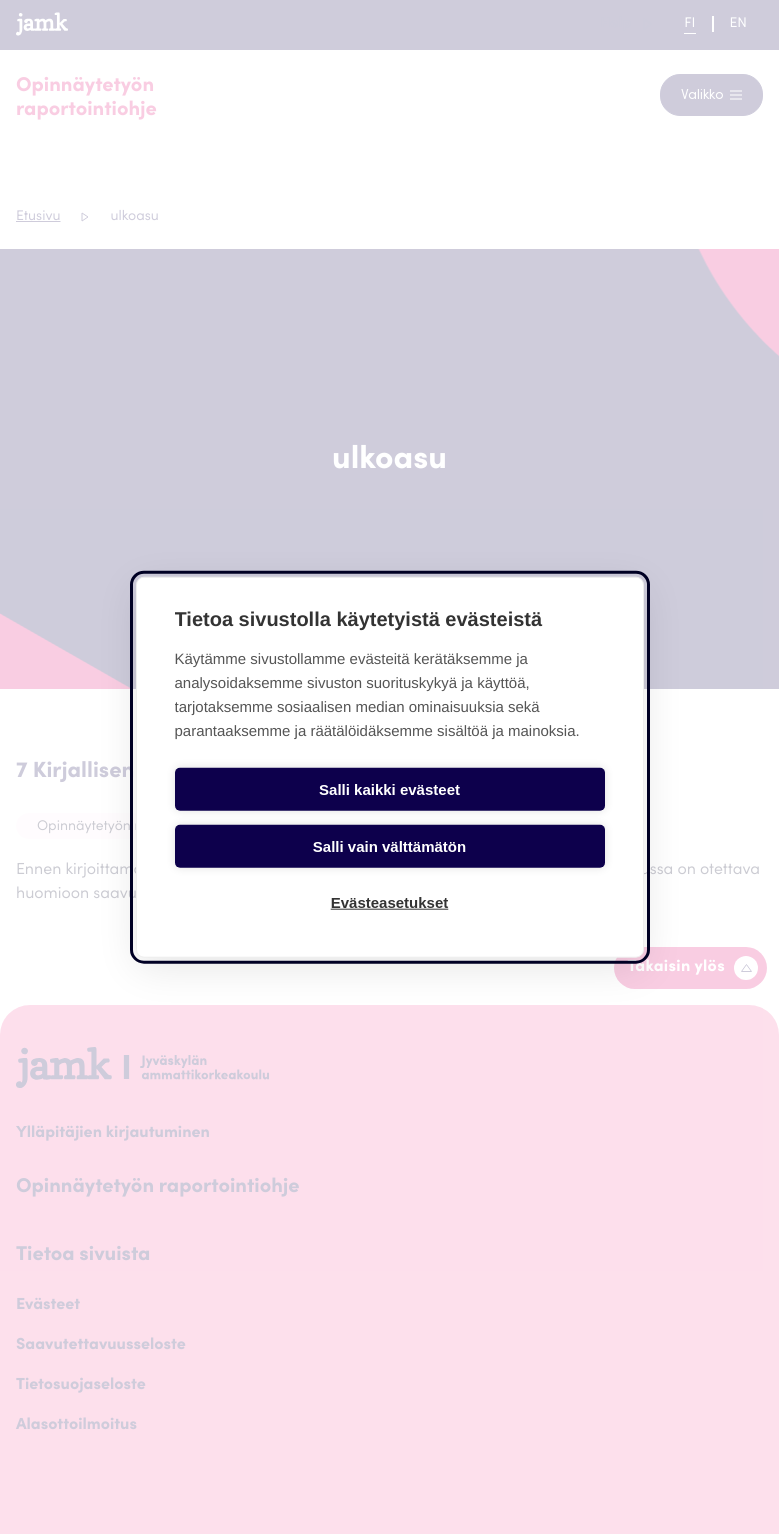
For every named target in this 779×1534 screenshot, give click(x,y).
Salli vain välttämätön (500, 817)
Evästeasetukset (390, 874)
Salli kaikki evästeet (278, 817)
